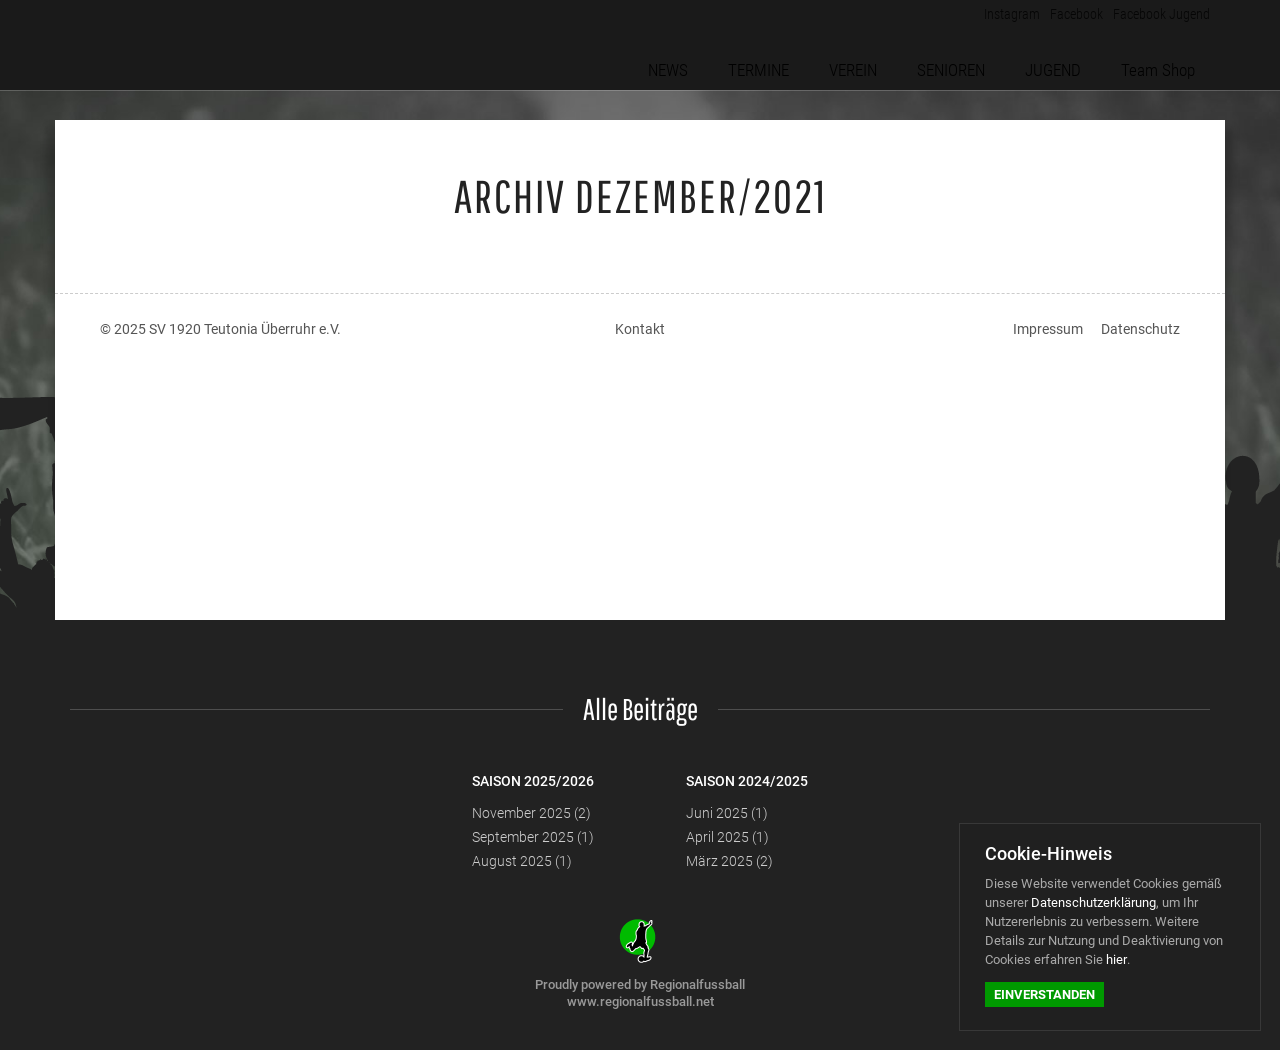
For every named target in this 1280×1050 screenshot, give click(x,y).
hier (1116, 959)
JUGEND (1063, 63)
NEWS (696, 63)
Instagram (993, 19)
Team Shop (1163, 63)
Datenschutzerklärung (1093, 902)
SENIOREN (965, 63)
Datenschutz (1140, 329)
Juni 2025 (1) (727, 813)
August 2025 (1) (522, 861)
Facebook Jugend (1157, 19)
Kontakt (640, 329)
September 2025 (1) (533, 837)
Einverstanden (1044, 994)
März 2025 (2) (729, 861)
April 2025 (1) (727, 837)
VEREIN (870, 63)
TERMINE (780, 63)
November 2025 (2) (531, 813)
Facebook (1065, 19)
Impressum (1048, 329)
